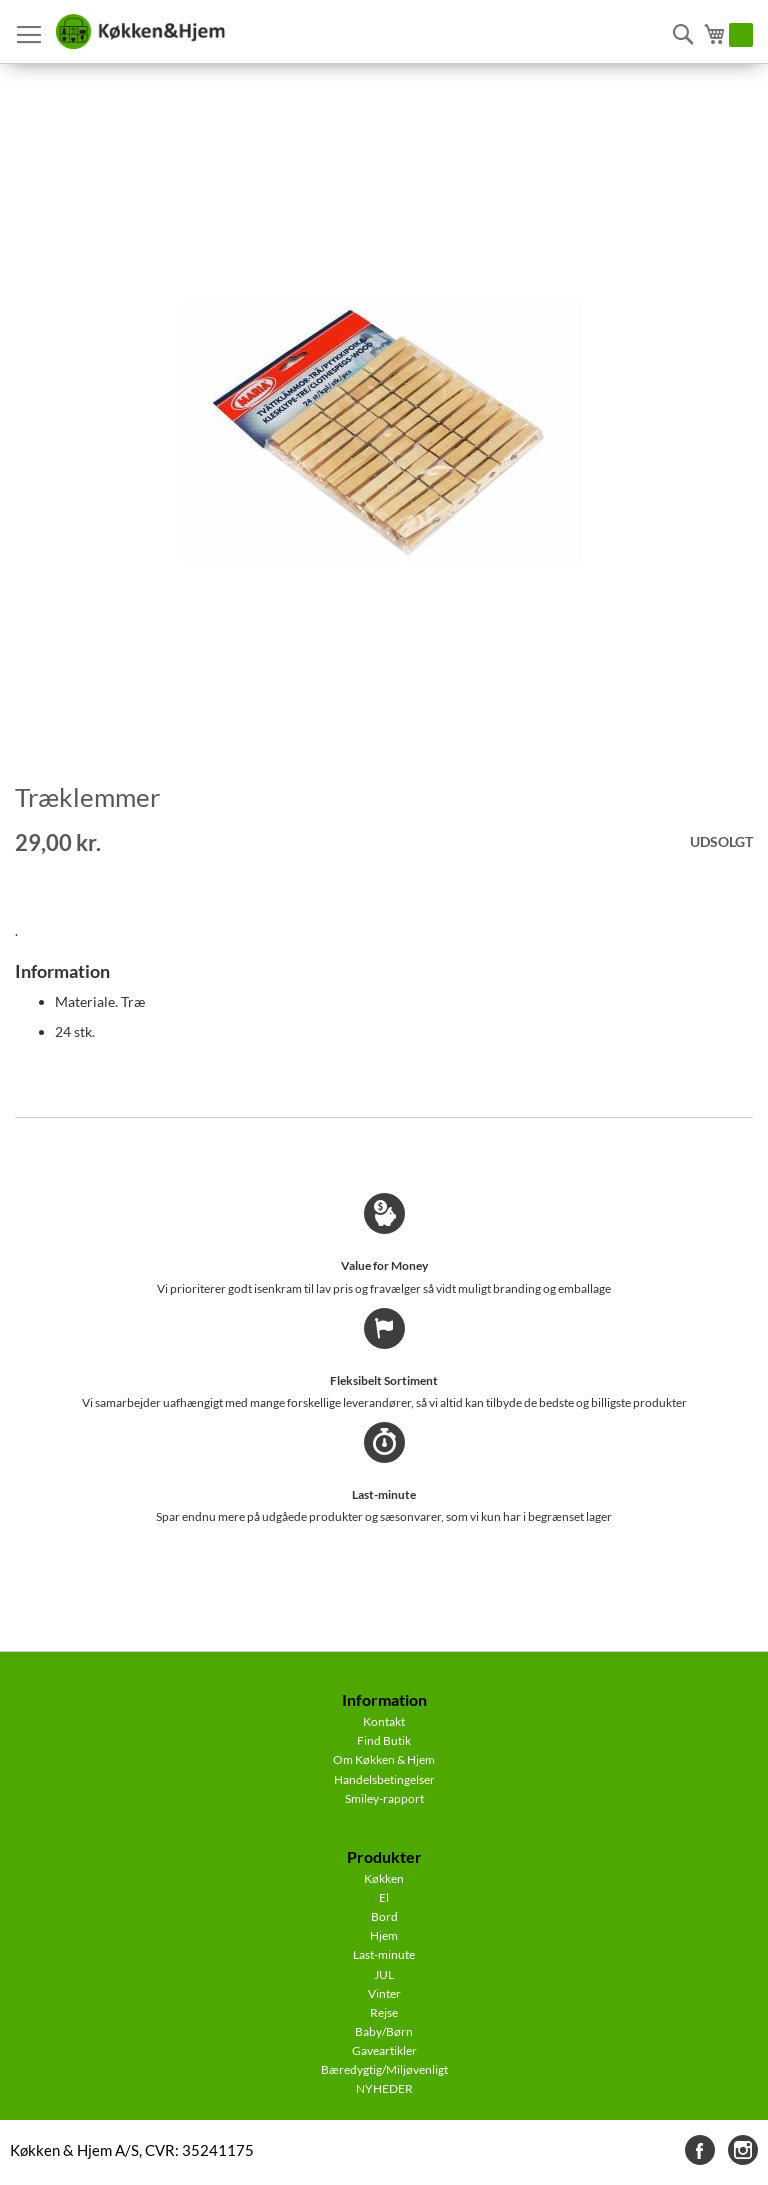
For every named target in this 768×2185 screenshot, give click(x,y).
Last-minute (384, 1954)
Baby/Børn (384, 2031)
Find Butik (384, 1740)
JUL (384, 1974)
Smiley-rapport (384, 1798)
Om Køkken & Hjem (384, 1759)
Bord (384, 1916)
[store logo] (140, 32)
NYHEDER (384, 2088)
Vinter (384, 1993)
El (384, 1897)
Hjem (384, 1935)
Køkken (384, 1878)
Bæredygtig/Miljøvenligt (384, 2069)
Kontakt (384, 1721)
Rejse (384, 2012)
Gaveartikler (384, 2050)
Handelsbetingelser (384, 1779)
